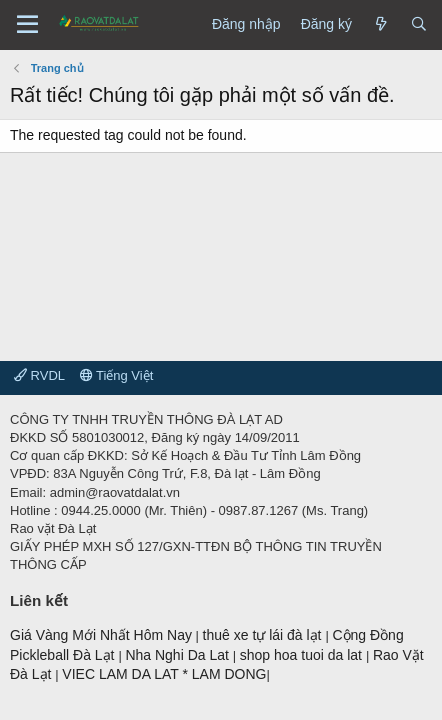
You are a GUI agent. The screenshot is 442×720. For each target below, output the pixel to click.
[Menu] (27, 25)
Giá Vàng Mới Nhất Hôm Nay (101, 635)
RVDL (39, 375)
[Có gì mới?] (381, 25)
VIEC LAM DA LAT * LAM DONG (164, 674)
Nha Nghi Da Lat (178, 655)
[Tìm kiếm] (419, 25)
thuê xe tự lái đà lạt (264, 635)
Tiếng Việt (117, 375)
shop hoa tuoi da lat (303, 655)
